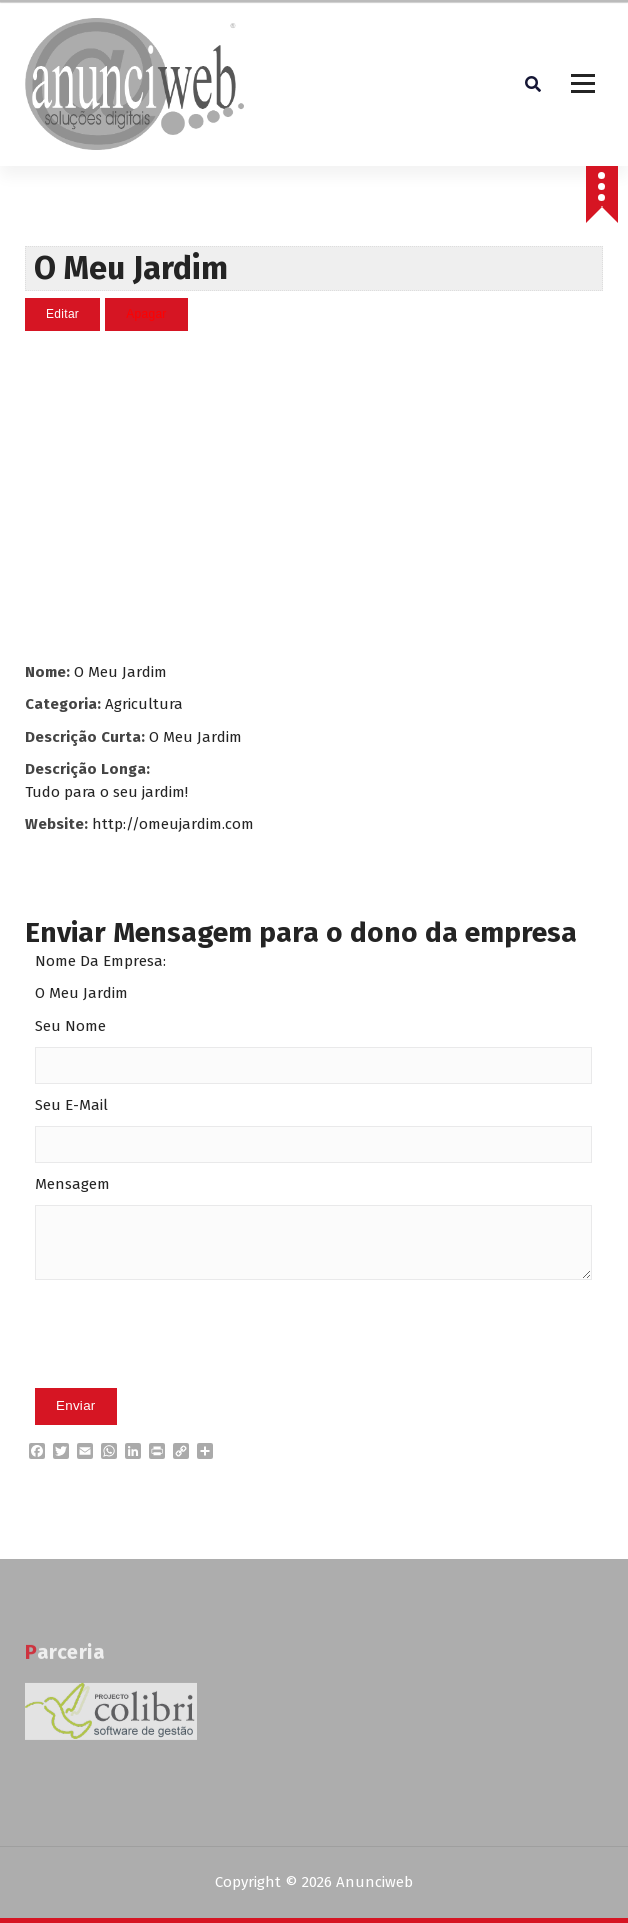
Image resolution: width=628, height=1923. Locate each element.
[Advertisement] (314, 496)
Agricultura (144, 704)
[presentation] (187, 1365)
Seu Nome (70, 1026)
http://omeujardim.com (173, 824)
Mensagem (72, 1184)
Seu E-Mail (71, 1105)
